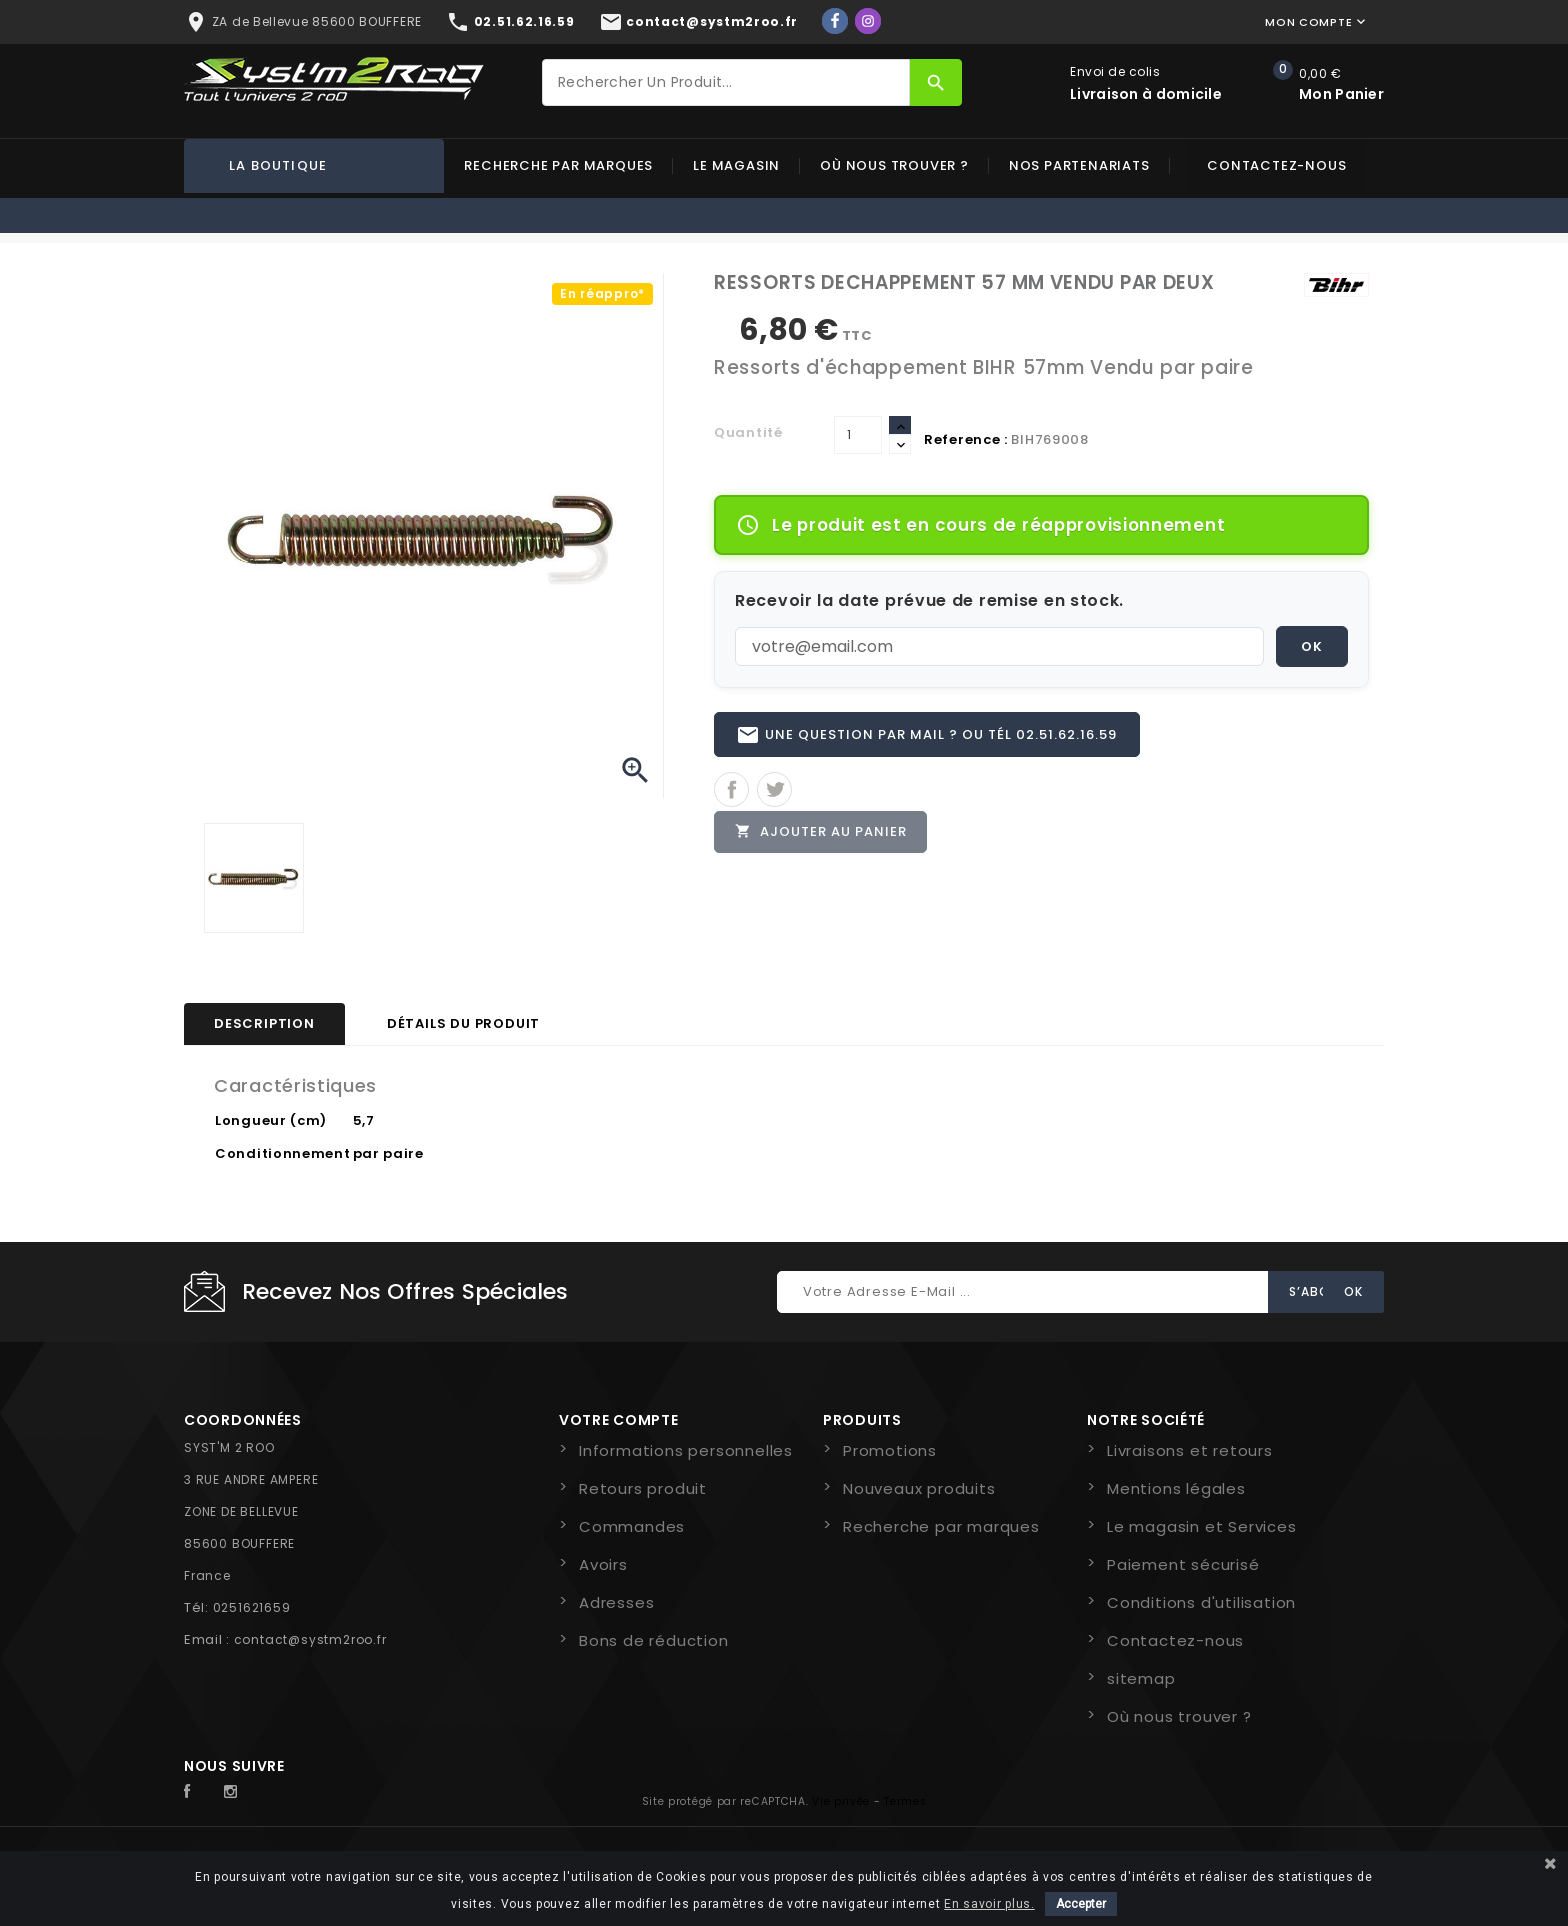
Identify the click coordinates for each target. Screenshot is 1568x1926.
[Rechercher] (726, 82)
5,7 (364, 1120)
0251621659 (252, 1607)
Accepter (1081, 1904)
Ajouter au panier (821, 832)
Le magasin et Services (1202, 1526)
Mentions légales (1176, 1488)
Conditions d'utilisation (1201, 1602)
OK (1312, 646)
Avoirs (603, 1564)
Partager (731, 790)
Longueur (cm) (271, 1120)
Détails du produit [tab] (463, 1023)
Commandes (632, 1526)
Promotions (890, 1450)
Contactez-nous (1276, 165)
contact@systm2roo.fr (310, 1639)
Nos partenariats (1079, 165)
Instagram (236, 1792)
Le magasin (736, 165)
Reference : (966, 439)
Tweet (774, 790)
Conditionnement (283, 1153)
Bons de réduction (654, 1640)
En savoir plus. (989, 1904)
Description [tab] (264, 1023)
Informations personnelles (686, 1450)
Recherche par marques (558, 165)
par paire (388, 1153)
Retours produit (643, 1488)
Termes (905, 1801)
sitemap (1141, 1678)
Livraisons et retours (1190, 1450)
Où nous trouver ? (894, 165)
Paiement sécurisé (1183, 1564)
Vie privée (841, 1801)
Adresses (616, 1602)
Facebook (198, 1792)
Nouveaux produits (919, 1488)
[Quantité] (858, 435)
